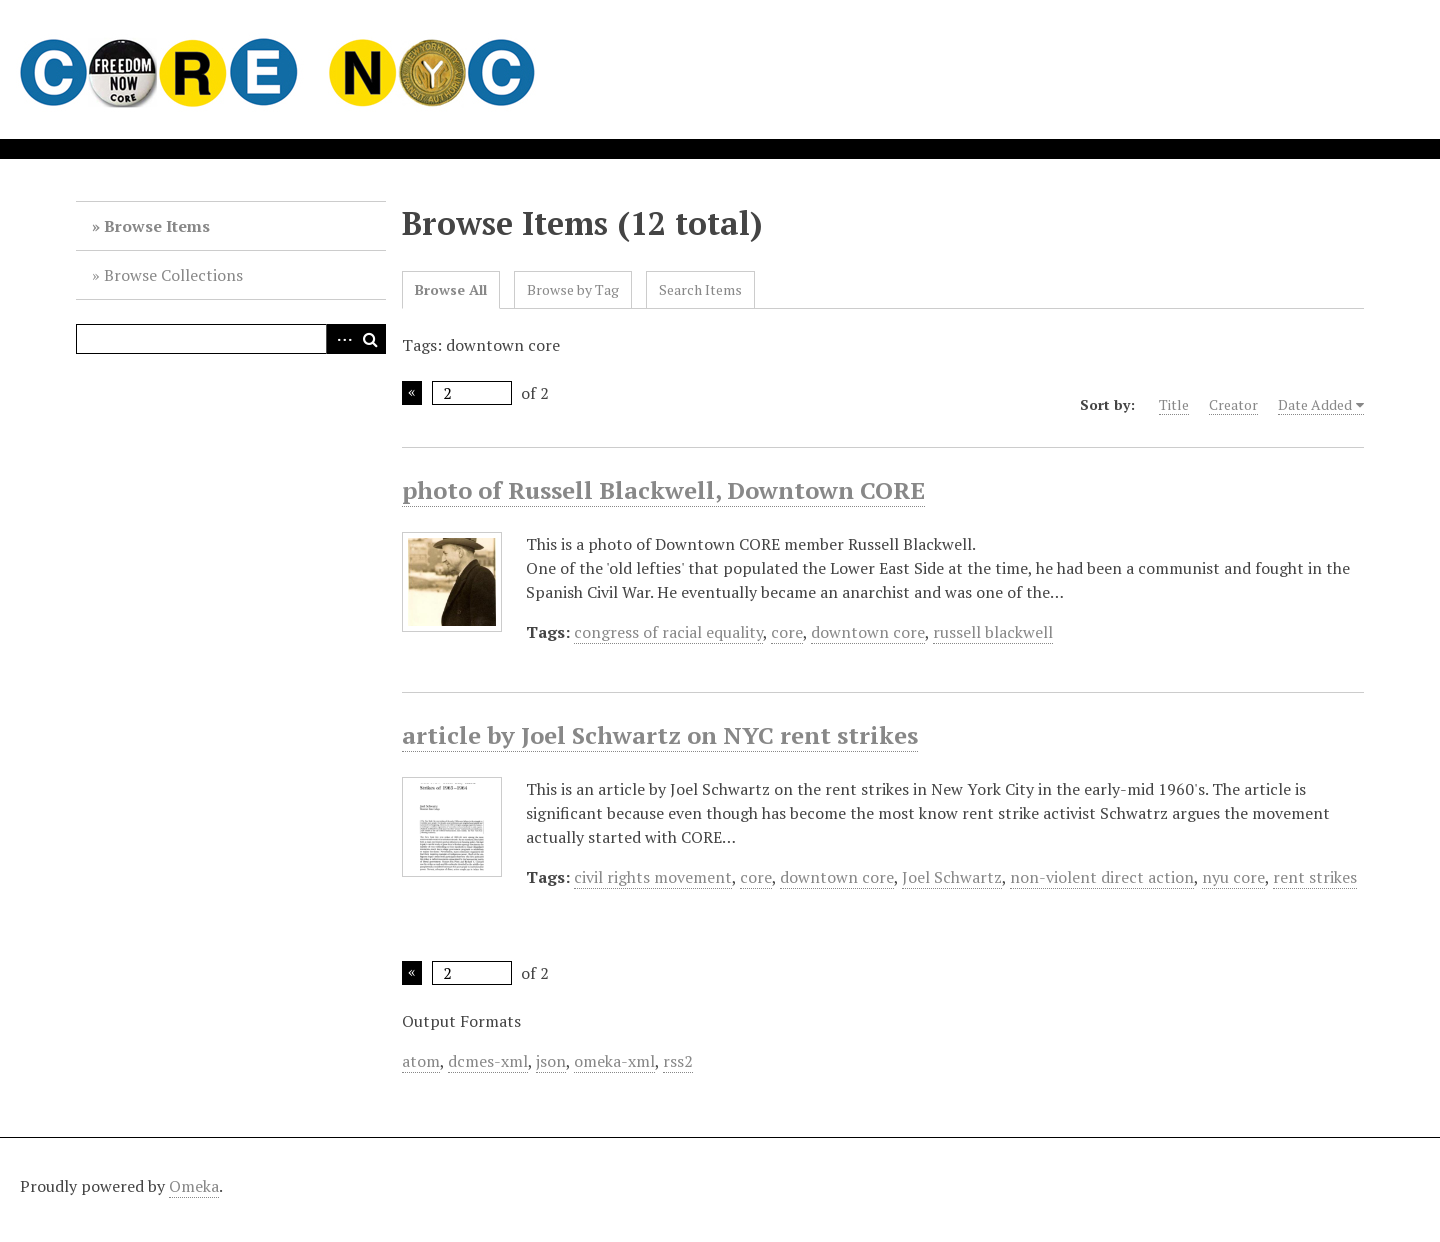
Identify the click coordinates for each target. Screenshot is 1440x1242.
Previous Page (412, 393)
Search (371, 339)
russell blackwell (993, 632)
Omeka (194, 1186)
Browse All (451, 289)
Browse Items (157, 226)
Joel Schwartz (952, 877)
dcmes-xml (488, 1061)
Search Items (700, 289)
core (787, 632)
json (551, 1061)
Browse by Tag (573, 289)
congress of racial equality (668, 632)
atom (421, 1061)
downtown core (868, 632)
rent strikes (1315, 877)
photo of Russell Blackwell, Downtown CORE (663, 490)
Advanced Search (341, 339)
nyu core (1233, 877)
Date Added (1315, 404)
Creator (1233, 404)
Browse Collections (173, 275)
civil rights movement (653, 877)
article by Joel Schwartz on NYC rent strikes (660, 735)
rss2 (678, 1061)
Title (1174, 404)
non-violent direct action (1102, 877)
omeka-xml (614, 1061)
